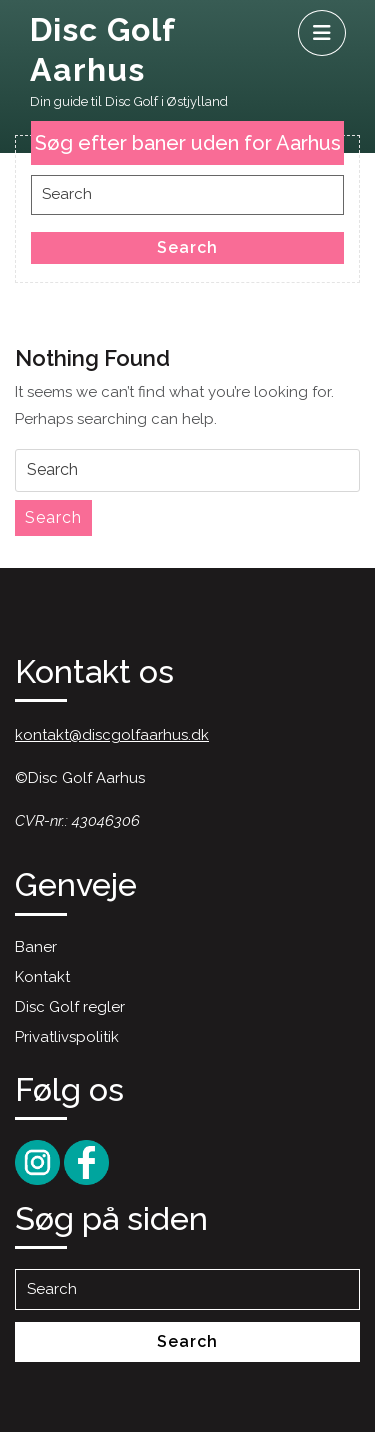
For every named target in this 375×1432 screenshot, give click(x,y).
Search (187, 247)
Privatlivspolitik (67, 1037)
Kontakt (42, 977)
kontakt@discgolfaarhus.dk (112, 735)
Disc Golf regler (70, 1007)
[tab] (322, 33)
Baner (36, 947)
